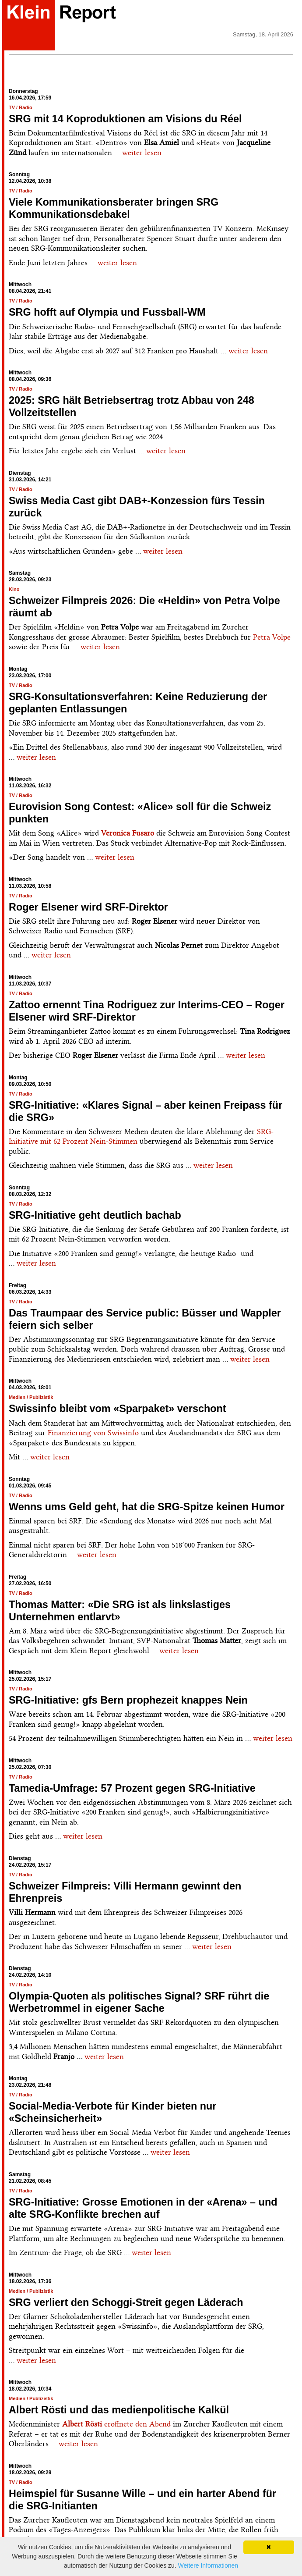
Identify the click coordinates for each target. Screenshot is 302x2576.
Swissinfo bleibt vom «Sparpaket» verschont (117, 1408)
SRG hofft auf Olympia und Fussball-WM (107, 312)
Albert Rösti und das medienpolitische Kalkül (119, 2410)
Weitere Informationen (208, 2565)
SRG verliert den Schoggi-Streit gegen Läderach (126, 2302)
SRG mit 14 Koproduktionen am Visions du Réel (125, 119)
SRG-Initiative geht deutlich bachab (95, 1215)
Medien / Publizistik (31, 1397)
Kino (14, 589)
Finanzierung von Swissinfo (93, 1432)
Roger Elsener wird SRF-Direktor (88, 907)
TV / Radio (20, 107)
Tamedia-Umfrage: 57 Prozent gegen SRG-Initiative (132, 1788)
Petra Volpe (272, 637)
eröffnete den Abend (116, 2423)
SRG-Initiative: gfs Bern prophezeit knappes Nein (128, 1700)
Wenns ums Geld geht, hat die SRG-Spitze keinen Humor (146, 1506)
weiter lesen (142, 152)
